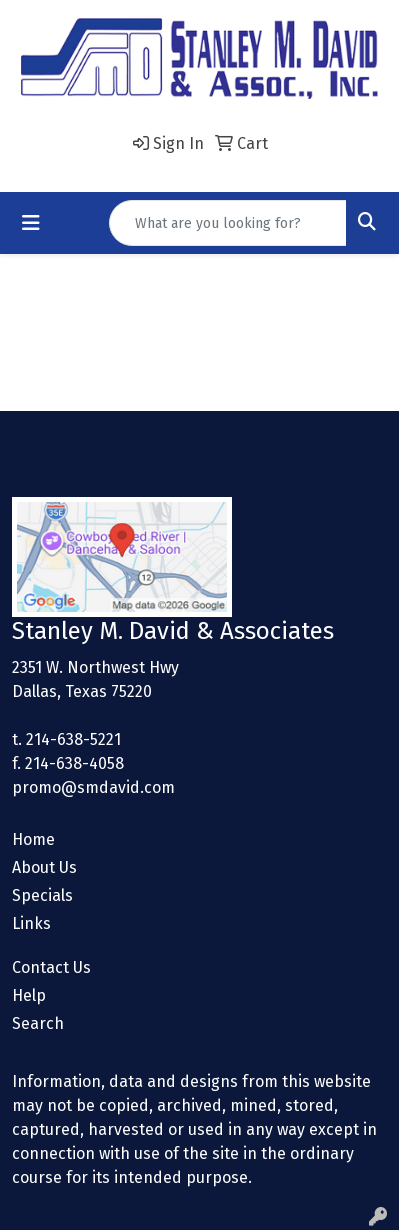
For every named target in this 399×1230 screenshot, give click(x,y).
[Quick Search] (228, 223)
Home (33, 839)
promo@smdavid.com (93, 787)
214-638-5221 (73, 739)
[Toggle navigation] (31, 223)
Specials (42, 895)
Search (38, 1023)
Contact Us (51, 967)
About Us (44, 867)
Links (31, 923)
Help (29, 995)
